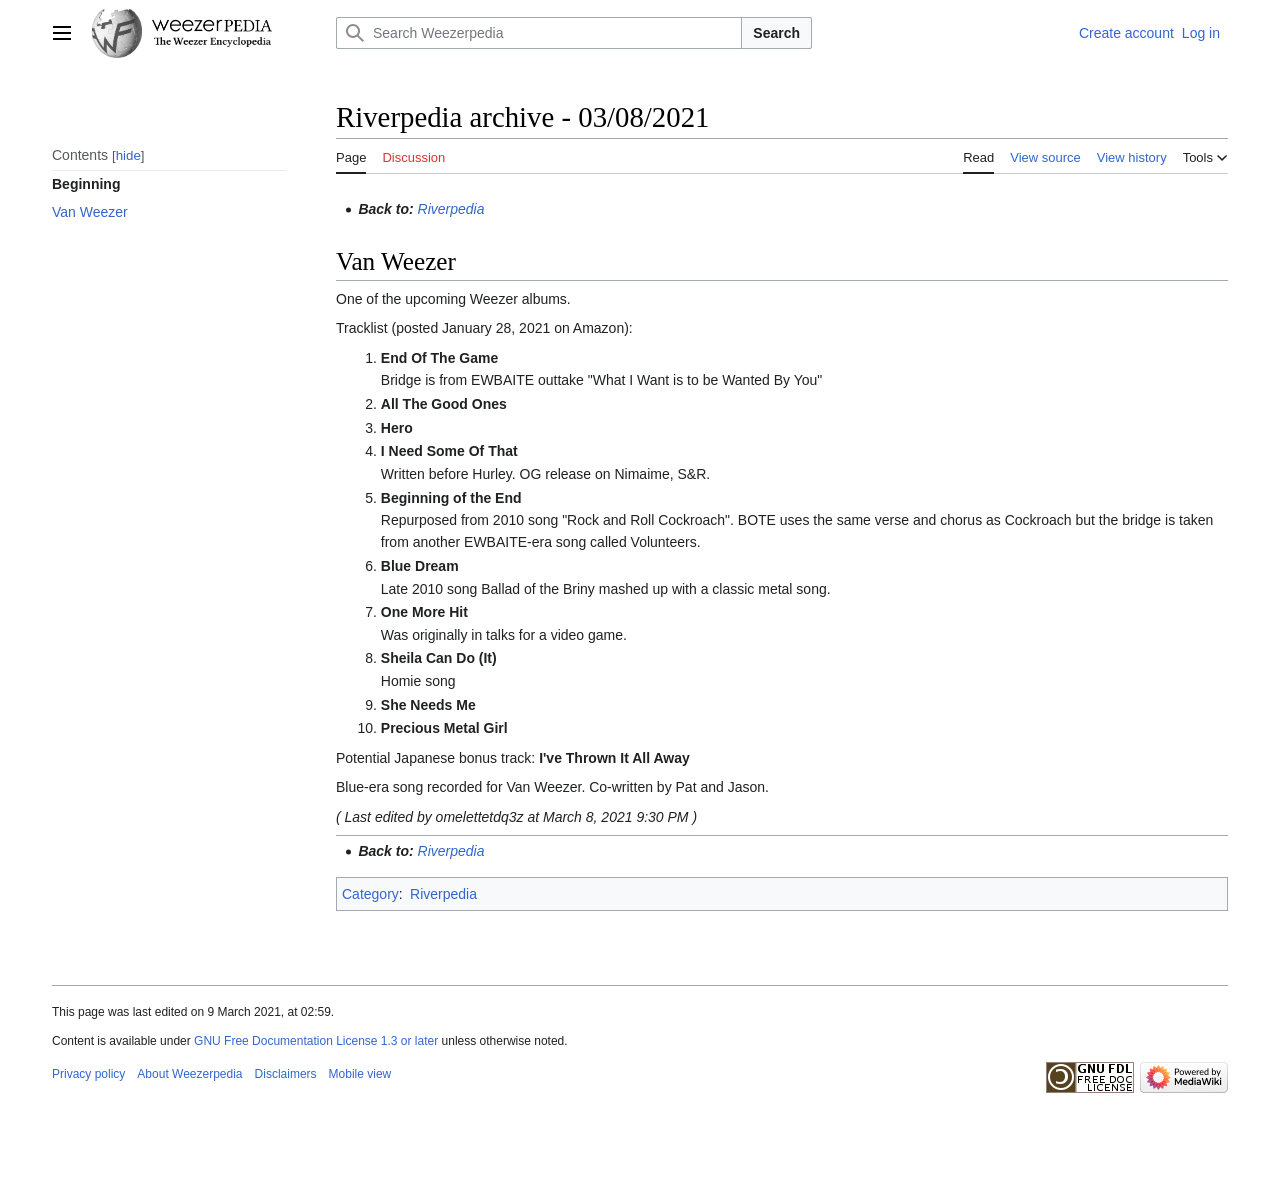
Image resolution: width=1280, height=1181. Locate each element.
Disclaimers (286, 1074)
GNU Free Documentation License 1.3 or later (316, 1041)
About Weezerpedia (189, 1074)
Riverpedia (451, 209)
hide (128, 155)
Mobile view (360, 1074)
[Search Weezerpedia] (539, 33)
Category (370, 894)
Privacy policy (88, 1074)
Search (776, 33)
